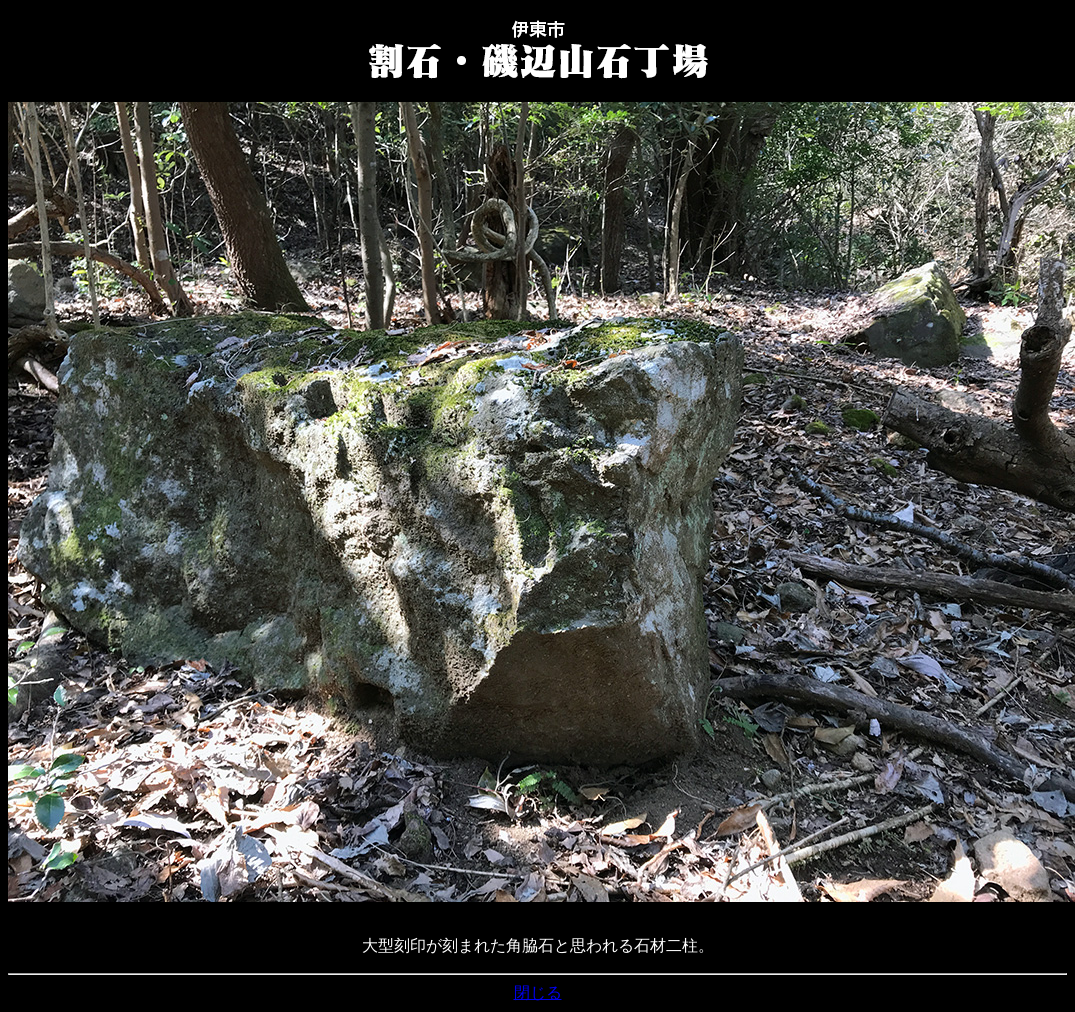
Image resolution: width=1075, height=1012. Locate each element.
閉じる (538, 992)
